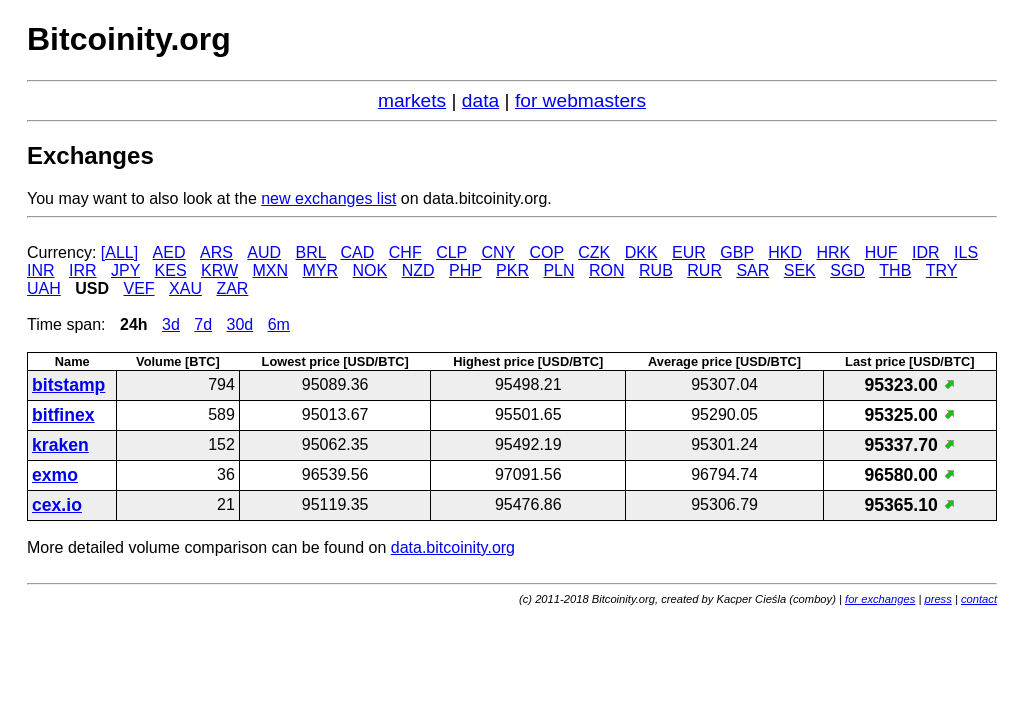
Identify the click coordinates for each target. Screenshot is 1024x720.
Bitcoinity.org (129, 39)
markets (412, 100)
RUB (656, 270)
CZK (594, 252)
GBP (737, 252)
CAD (358, 252)
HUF (881, 252)
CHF (405, 252)
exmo (55, 475)
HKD (785, 252)
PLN (558, 270)
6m (279, 324)
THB (895, 270)
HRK (833, 252)
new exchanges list (328, 198)
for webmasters (580, 100)
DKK (641, 252)
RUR (704, 270)
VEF (138, 288)
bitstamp (68, 385)
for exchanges (880, 599)
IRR (83, 270)
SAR (752, 270)
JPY (125, 270)
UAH (44, 288)
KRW (219, 270)
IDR (926, 252)
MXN (271, 270)
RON (607, 270)
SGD (847, 270)
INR (41, 270)
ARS (216, 252)
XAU (185, 288)
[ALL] (119, 252)
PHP (465, 270)
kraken (60, 445)
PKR (512, 270)
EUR (689, 252)
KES (171, 270)
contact (979, 599)
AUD (264, 252)
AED (169, 252)
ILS (966, 252)
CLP (451, 252)
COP (546, 252)
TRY (941, 270)
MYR (321, 270)
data (480, 100)
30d (240, 324)
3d (171, 324)
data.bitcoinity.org (453, 547)
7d (203, 324)
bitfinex (63, 415)
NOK (370, 270)
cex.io (57, 505)
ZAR (232, 288)
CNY (498, 252)
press (937, 599)
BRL (311, 252)
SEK (800, 270)
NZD (418, 270)
